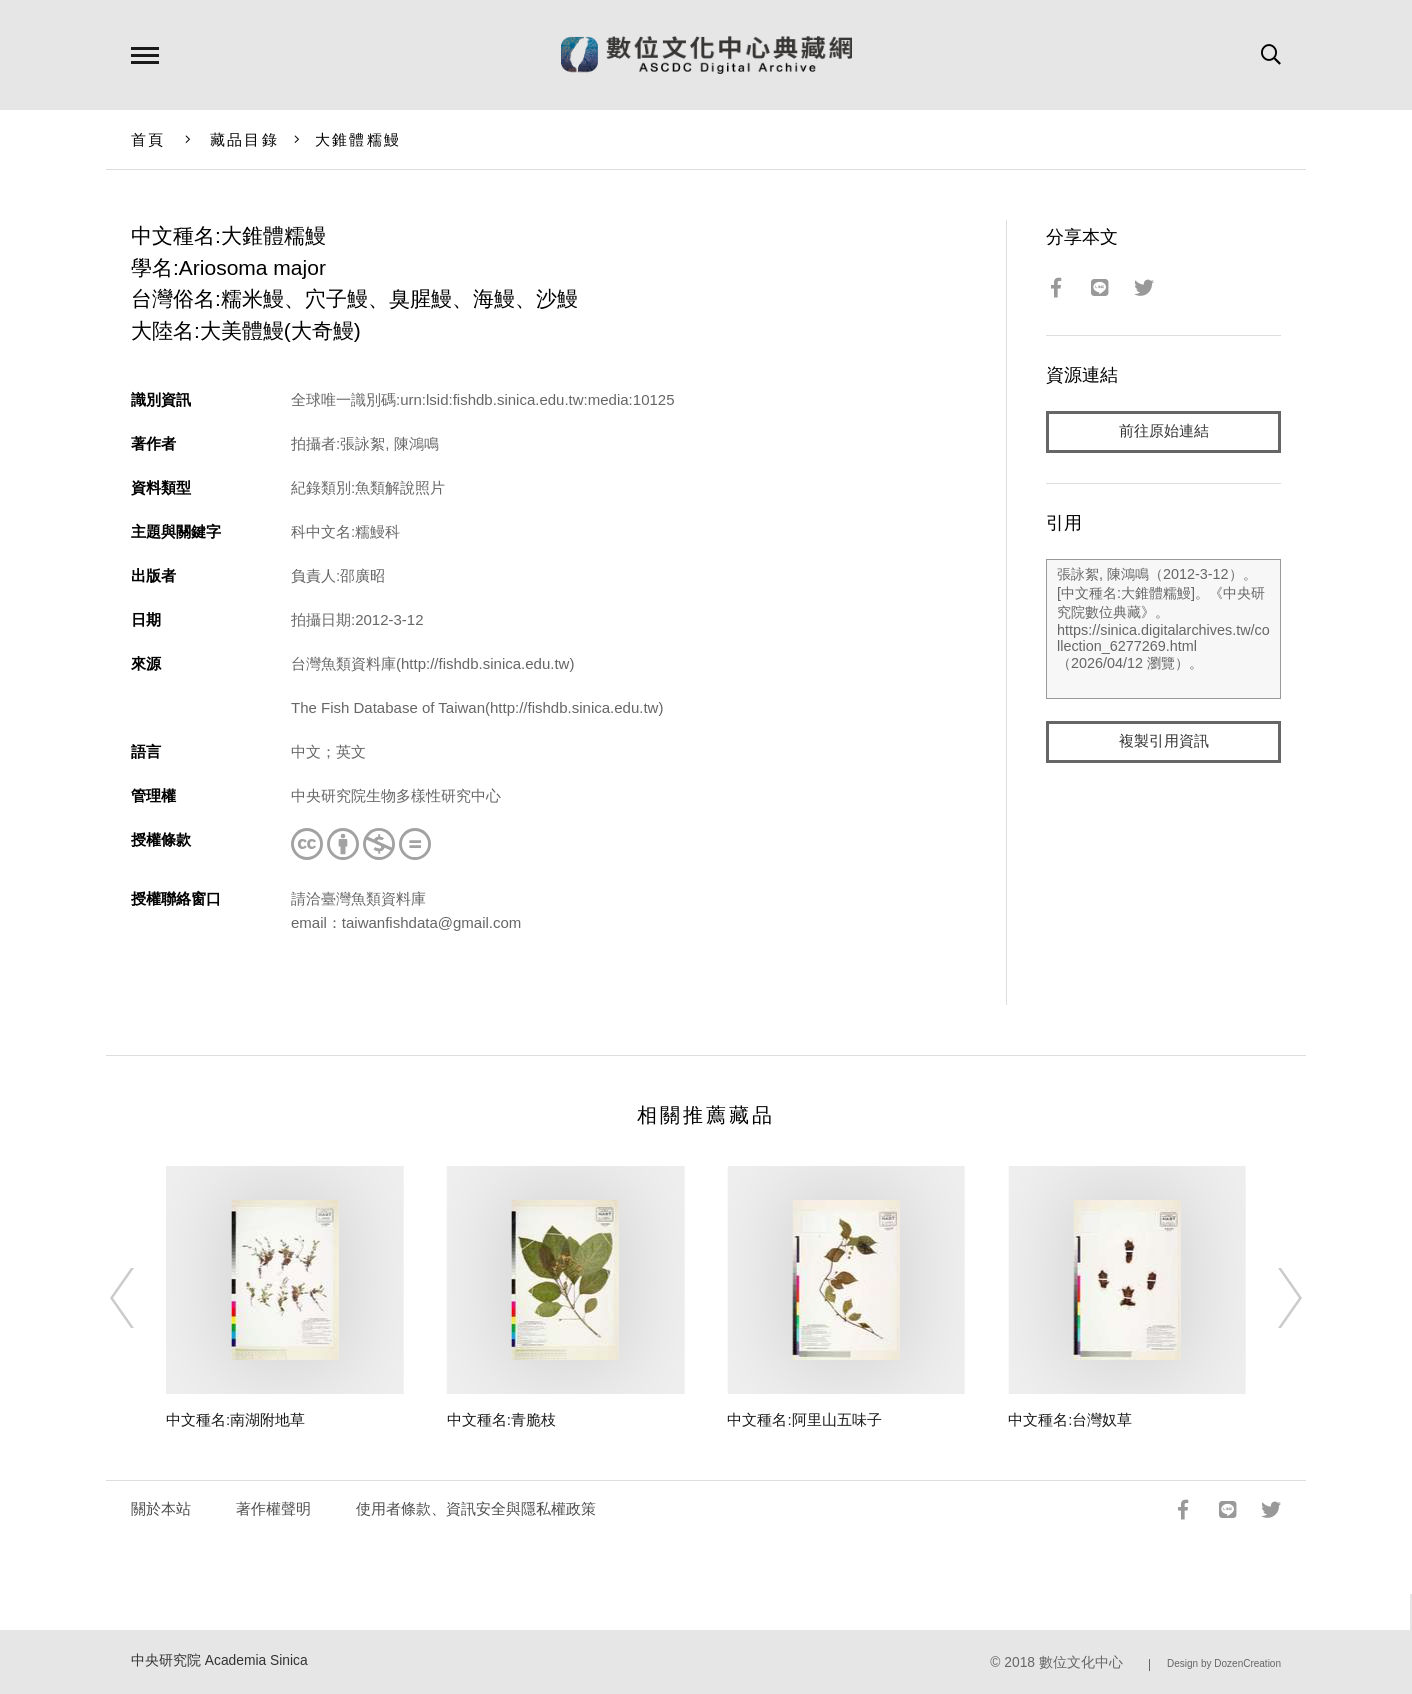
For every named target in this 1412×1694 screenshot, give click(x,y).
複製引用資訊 (1164, 741)
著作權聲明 (273, 1508)
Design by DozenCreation (1224, 1663)
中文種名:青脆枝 (501, 1419)
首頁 (148, 139)
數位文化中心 (1081, 1662)
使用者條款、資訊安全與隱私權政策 (476, 1508)
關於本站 (161, 1508)
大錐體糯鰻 (358, 139)
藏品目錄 (244, 139)
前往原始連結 (1164, 431)
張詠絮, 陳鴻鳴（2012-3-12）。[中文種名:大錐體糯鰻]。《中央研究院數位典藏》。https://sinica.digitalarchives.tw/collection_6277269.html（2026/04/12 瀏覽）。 (1163, 629)
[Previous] (140, 1298)
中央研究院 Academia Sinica (219, 1660)
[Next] (1272, 1298)
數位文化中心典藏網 (706, 55)
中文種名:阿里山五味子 (804, 1419)
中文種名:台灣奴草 (1070, 1419)
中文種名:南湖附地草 (235, 1419)
